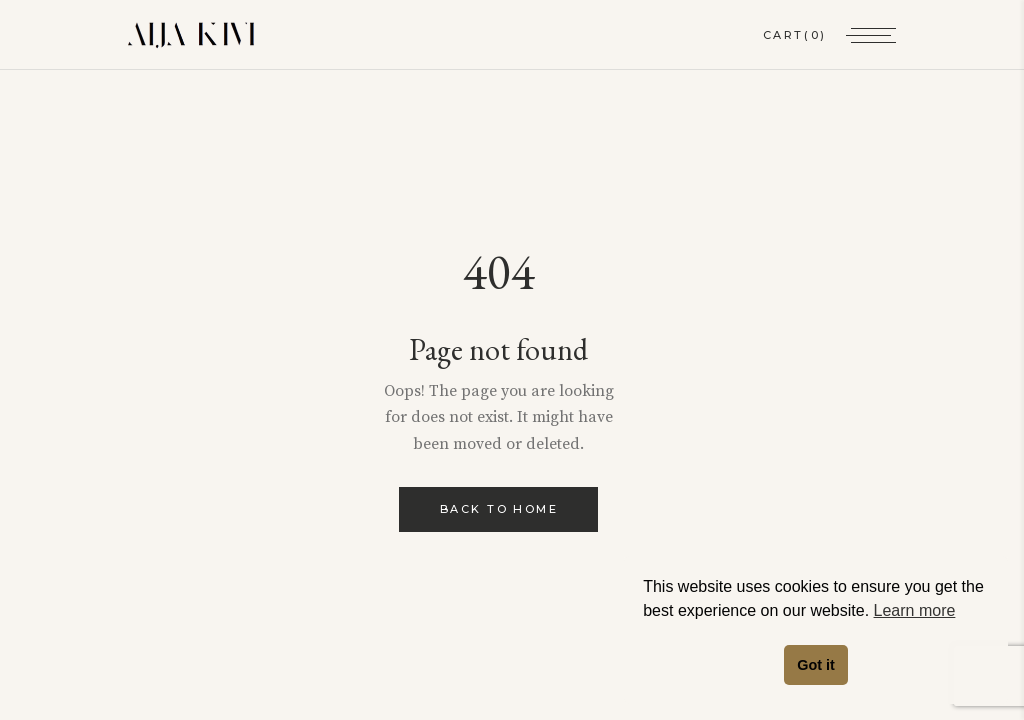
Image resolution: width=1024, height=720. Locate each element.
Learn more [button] (915, 610)
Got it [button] (816, 665)
